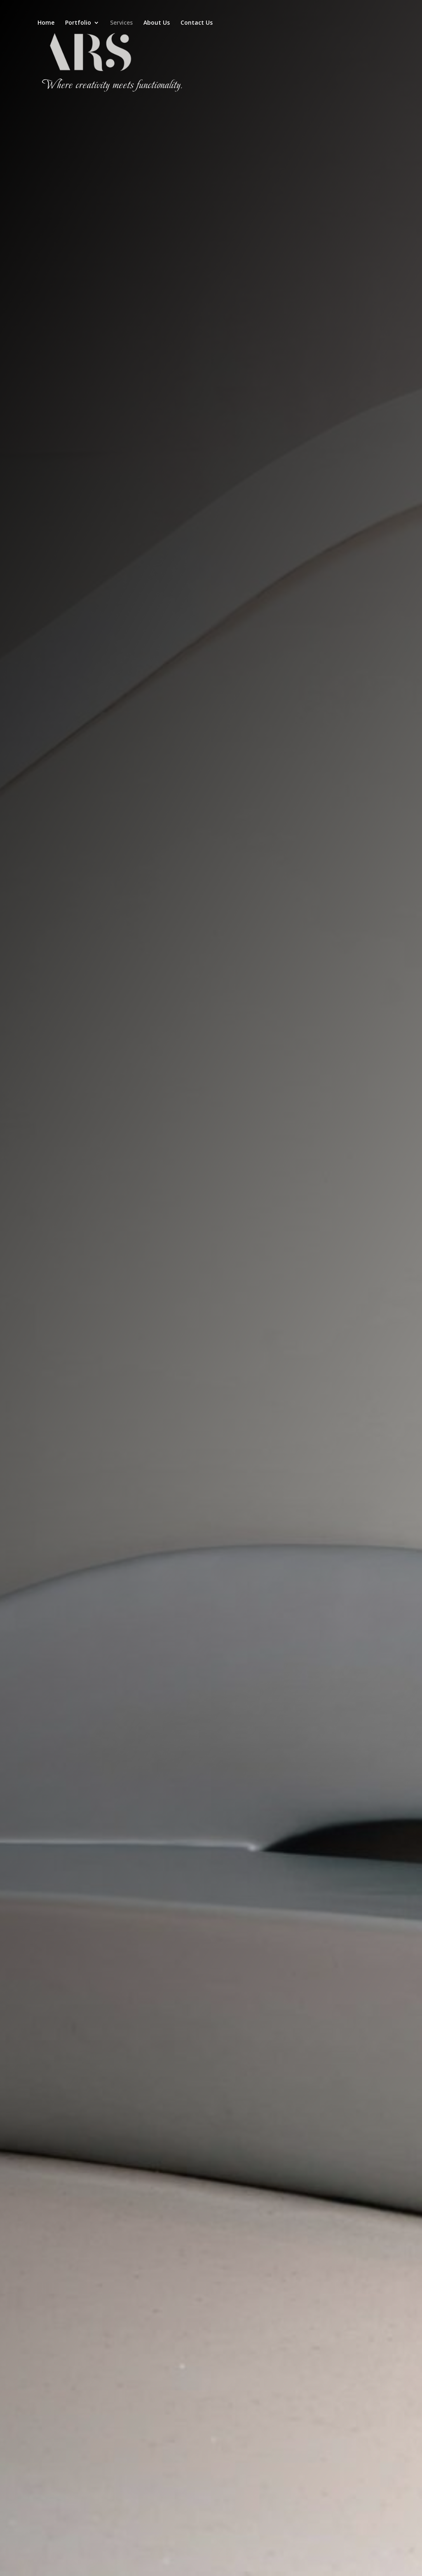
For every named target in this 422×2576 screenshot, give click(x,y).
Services (121, 23)
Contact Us (197, 23)
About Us (156, 23)
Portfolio (78, 23)
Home (46, 23)
